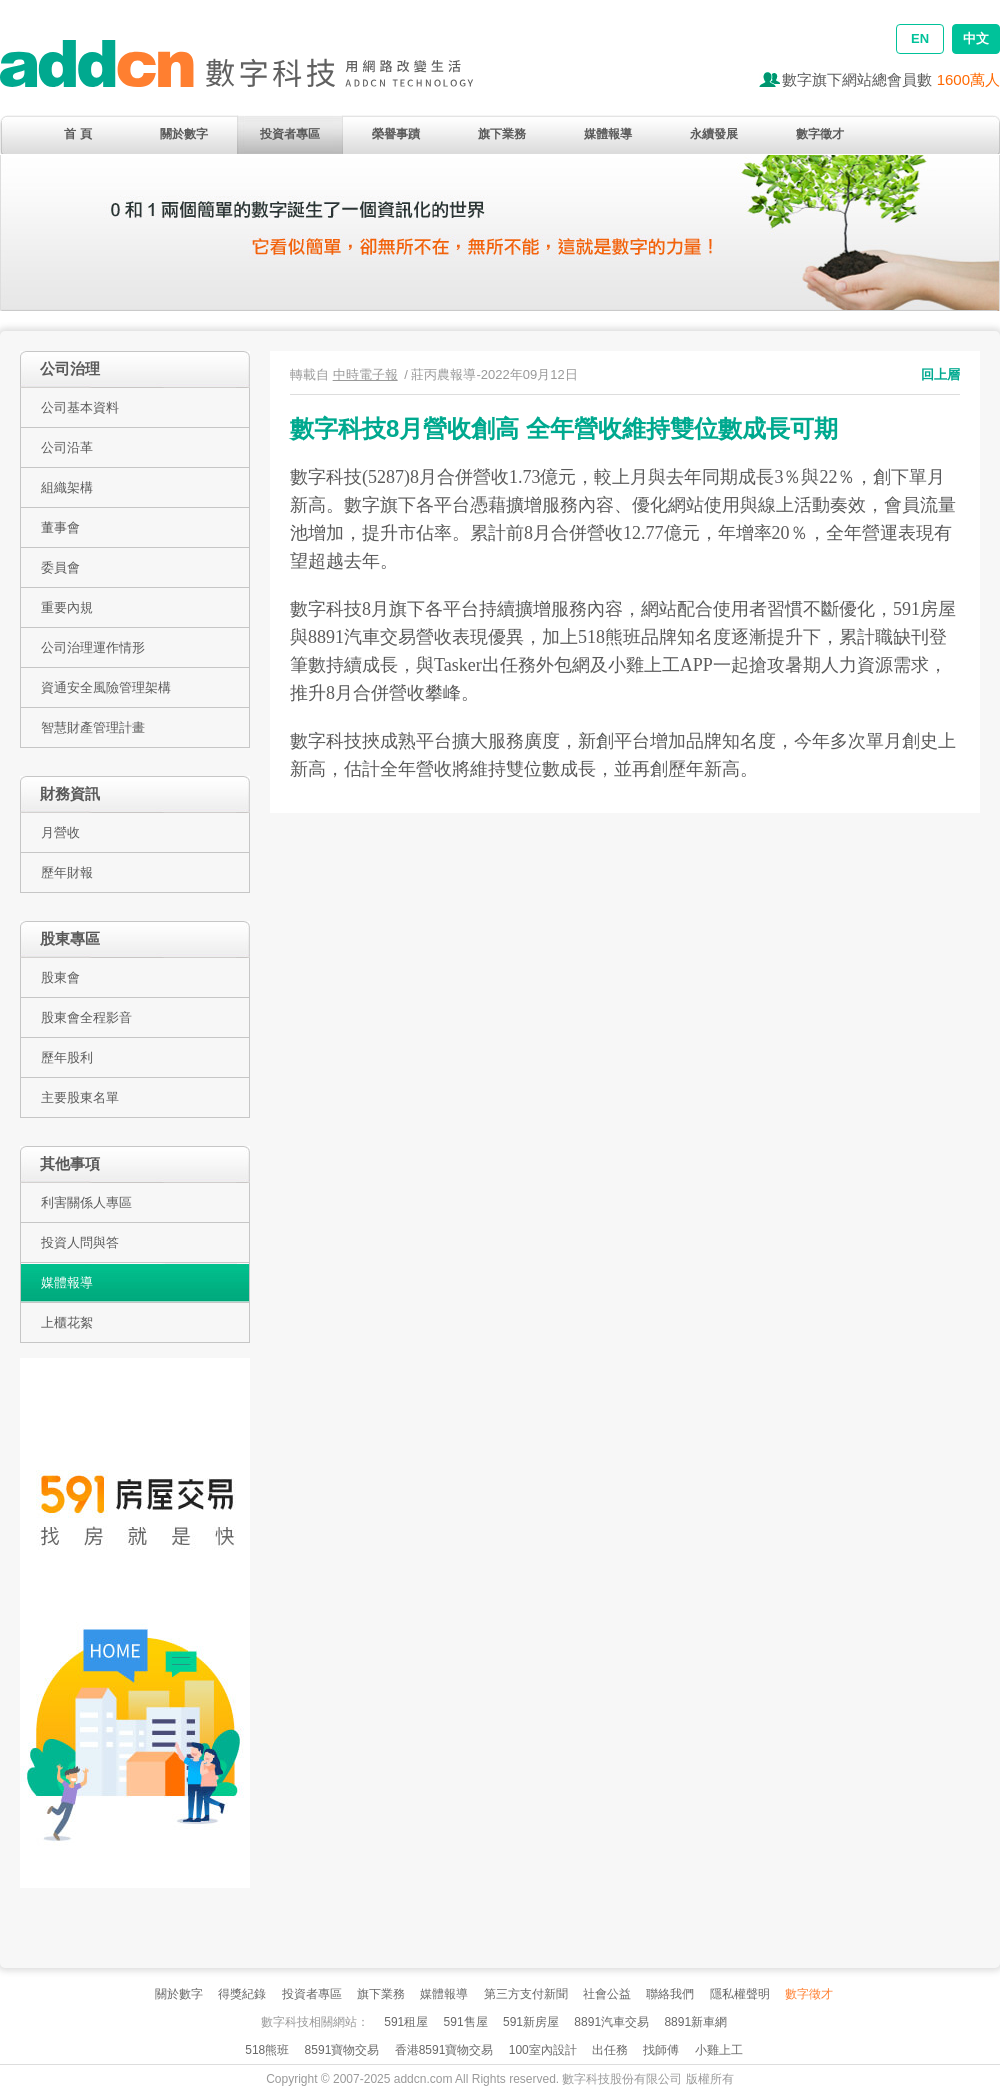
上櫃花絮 (67, 1322)
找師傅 (661, 2050)
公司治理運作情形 (93, 647)
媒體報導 (608, 134)
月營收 (60, 832)
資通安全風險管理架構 (106, 687)
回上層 (940, 374)
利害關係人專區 (86, 1202)
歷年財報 (67, 872)
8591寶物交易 (342, 2050)
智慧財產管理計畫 (93, 727)
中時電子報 (365, 374)
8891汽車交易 (611, 2022)
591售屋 (466, 2022)
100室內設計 (543, 2050)
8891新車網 (695, 2022)
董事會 (60, 527)
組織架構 (67, 487)
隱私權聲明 (740, 1994)
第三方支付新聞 (526, 1994)
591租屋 (406, 2022)
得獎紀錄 (242, 1994)
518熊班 (267, 2050)
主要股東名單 (80, 1097)
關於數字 (184, 134)
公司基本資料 (80, 407)
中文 (976, 38)
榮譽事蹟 (396, 134)
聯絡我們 (670, 1994)
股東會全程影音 (86, 1017)
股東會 (60, 977)
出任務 (610, 2050)
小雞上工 (719, 2050)
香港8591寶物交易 (444, 2050)
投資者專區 (290, 134)
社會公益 (607, 1994)
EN (920, 38)
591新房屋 (531, 2022)
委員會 (60, 567)
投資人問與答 (80, 1242)
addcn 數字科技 (260, 72)
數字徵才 (820, 134)
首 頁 (77, 134)
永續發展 (714, 134)
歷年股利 (67, 1057)
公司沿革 (67, 447)
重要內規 (67, 607)
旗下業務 (502, 134)
